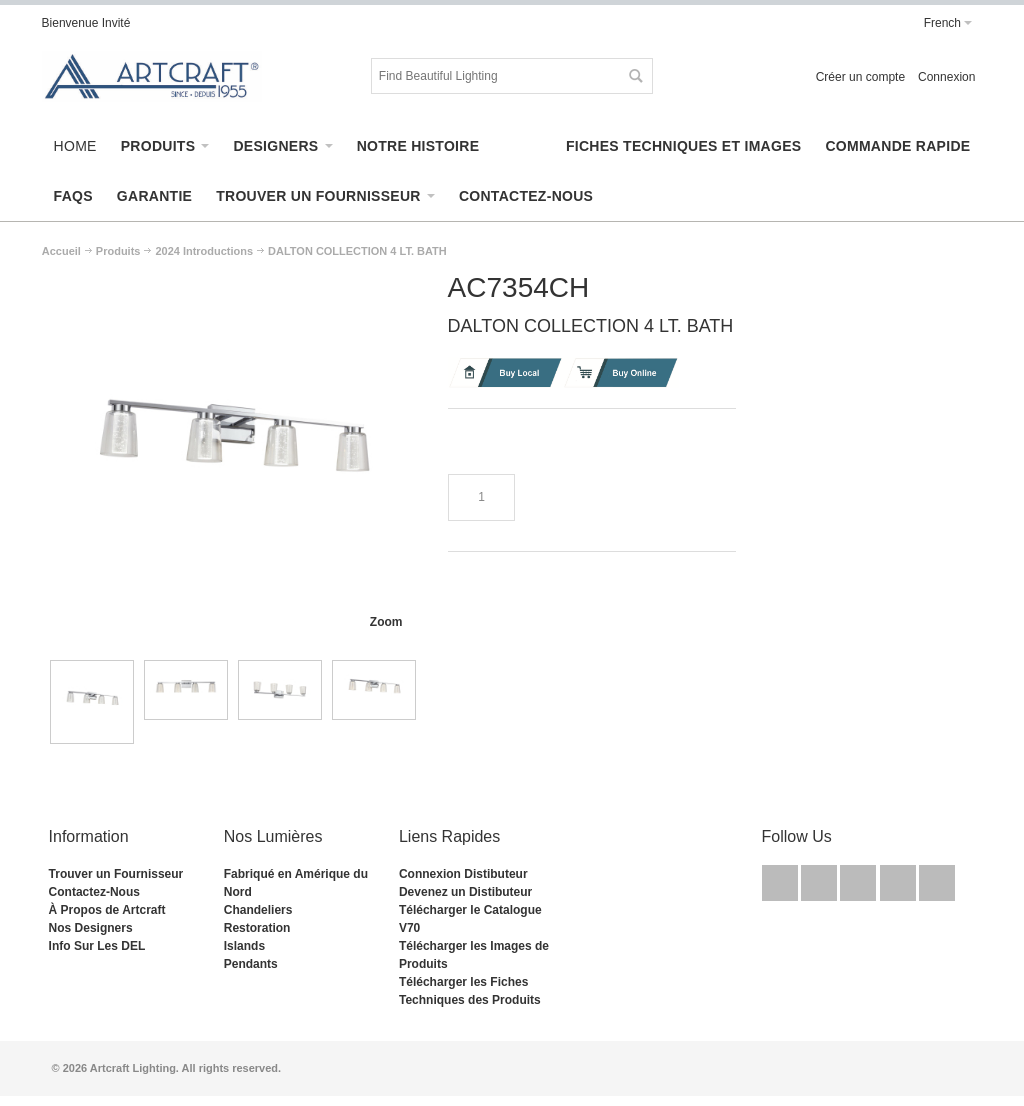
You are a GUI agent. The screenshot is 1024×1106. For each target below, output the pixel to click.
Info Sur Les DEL (97, 946)
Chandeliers (258, 910)
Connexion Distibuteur (463, 874)
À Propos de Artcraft (107, 910)
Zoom (386, 622)
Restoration (257, 928)
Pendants (251, 964)
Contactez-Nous (94, 892)
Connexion (946, 77)
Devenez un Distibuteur (465, 892)
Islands (244, 946)
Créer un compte (860, 77)
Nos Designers (91, 928)
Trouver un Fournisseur (116, 874)
